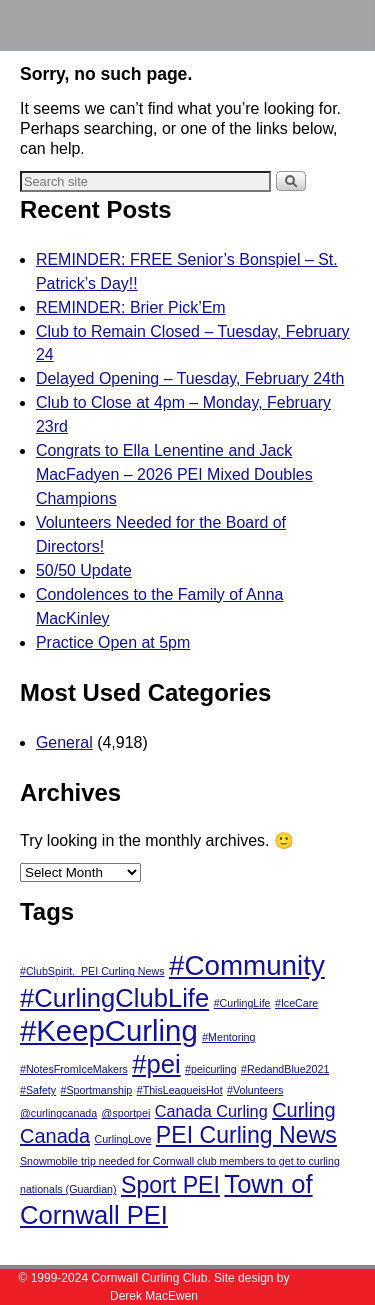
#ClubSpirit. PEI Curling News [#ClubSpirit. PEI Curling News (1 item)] (92, 971)
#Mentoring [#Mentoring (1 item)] (228, 1037)
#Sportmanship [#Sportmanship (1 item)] (97, 1090)
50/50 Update (84, 570)
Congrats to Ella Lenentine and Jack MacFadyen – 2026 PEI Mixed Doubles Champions (174, 474)
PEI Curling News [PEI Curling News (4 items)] (246, 1135)
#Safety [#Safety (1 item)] (38, 1090)
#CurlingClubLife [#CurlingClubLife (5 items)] (114, 998)
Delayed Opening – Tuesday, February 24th (190, 378)
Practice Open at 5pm (113, 642)
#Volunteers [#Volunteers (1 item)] (255, 1090)
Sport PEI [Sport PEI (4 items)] (170, 1185)
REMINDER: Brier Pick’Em (131, 307)
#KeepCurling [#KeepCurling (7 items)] (109, 1030)
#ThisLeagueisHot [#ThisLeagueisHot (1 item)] (180, 1090)
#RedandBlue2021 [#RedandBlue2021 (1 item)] (285, 1069)
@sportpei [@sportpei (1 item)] (126, 1113)
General (64, 742)
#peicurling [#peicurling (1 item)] (211, 1069)
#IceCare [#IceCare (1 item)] (296, 1003)
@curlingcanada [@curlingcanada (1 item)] (58, 1113)
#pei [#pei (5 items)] (156, 1064)
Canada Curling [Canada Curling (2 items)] (211, 1111)
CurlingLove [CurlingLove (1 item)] (123, 1139)
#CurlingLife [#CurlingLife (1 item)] (242, 1003)
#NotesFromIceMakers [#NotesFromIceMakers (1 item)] (74, 1069)
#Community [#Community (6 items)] (247, 965)
